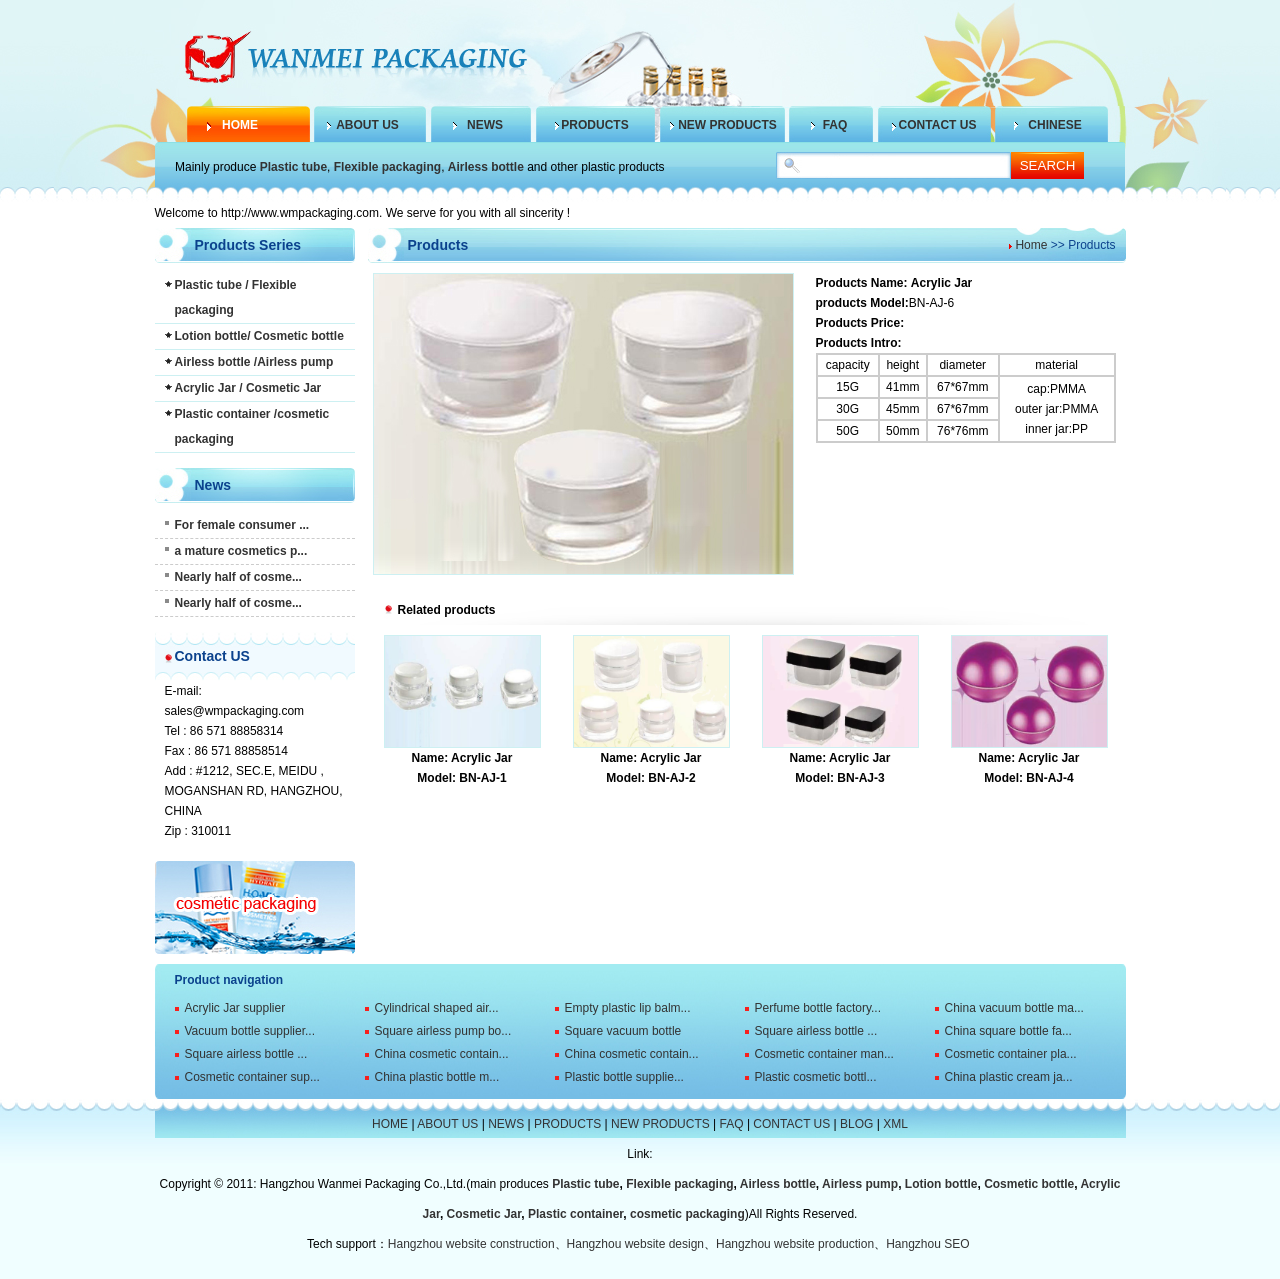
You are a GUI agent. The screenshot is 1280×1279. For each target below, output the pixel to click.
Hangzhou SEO (927, 1244)
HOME (240, 125)
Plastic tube (293, 167)
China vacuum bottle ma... (1014, 1008)
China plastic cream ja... (1009, 1077)
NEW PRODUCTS (727, 125)
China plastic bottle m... (437, 1077)
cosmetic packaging (687, 1214)
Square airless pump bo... (443, 1031)
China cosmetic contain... (442, 1054)
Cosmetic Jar (484, 1214)
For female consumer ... (242, 525)
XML (895, 1124)
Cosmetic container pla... (1011, 1054)
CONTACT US (938, 125)
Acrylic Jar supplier (235, 1008)
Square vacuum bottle (623, 1031)
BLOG (856, 1124)
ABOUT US (367, 125)
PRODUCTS (594, 125)
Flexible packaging (387, 167)
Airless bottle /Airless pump (254, 362)
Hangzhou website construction (471, 1244)
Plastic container (575, 1214)
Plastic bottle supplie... (624, 1077)
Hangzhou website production (795, 1244)
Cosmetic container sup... (252, 1077)
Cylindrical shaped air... (437, 1008)
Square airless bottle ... (816, 1031)
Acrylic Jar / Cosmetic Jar (248, 388)
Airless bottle (486, 167)
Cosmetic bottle (1029, 1184)
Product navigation (229, 980)
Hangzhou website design (635, 1244)
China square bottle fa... (1008, 1031)
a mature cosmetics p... (241, 551)
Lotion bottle (941, 1184)
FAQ (835, 125)
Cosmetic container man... (824, 1054)
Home (1031, 245)
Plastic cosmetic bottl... (816, 1077)
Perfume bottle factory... (818, 1008)
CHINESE (1054, 125)
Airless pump (860, 1184)
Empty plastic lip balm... (628, 1008)
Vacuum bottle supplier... (250, 1031)
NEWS (485, 125)
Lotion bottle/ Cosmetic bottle (259, 336)
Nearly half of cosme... (238, 577)
